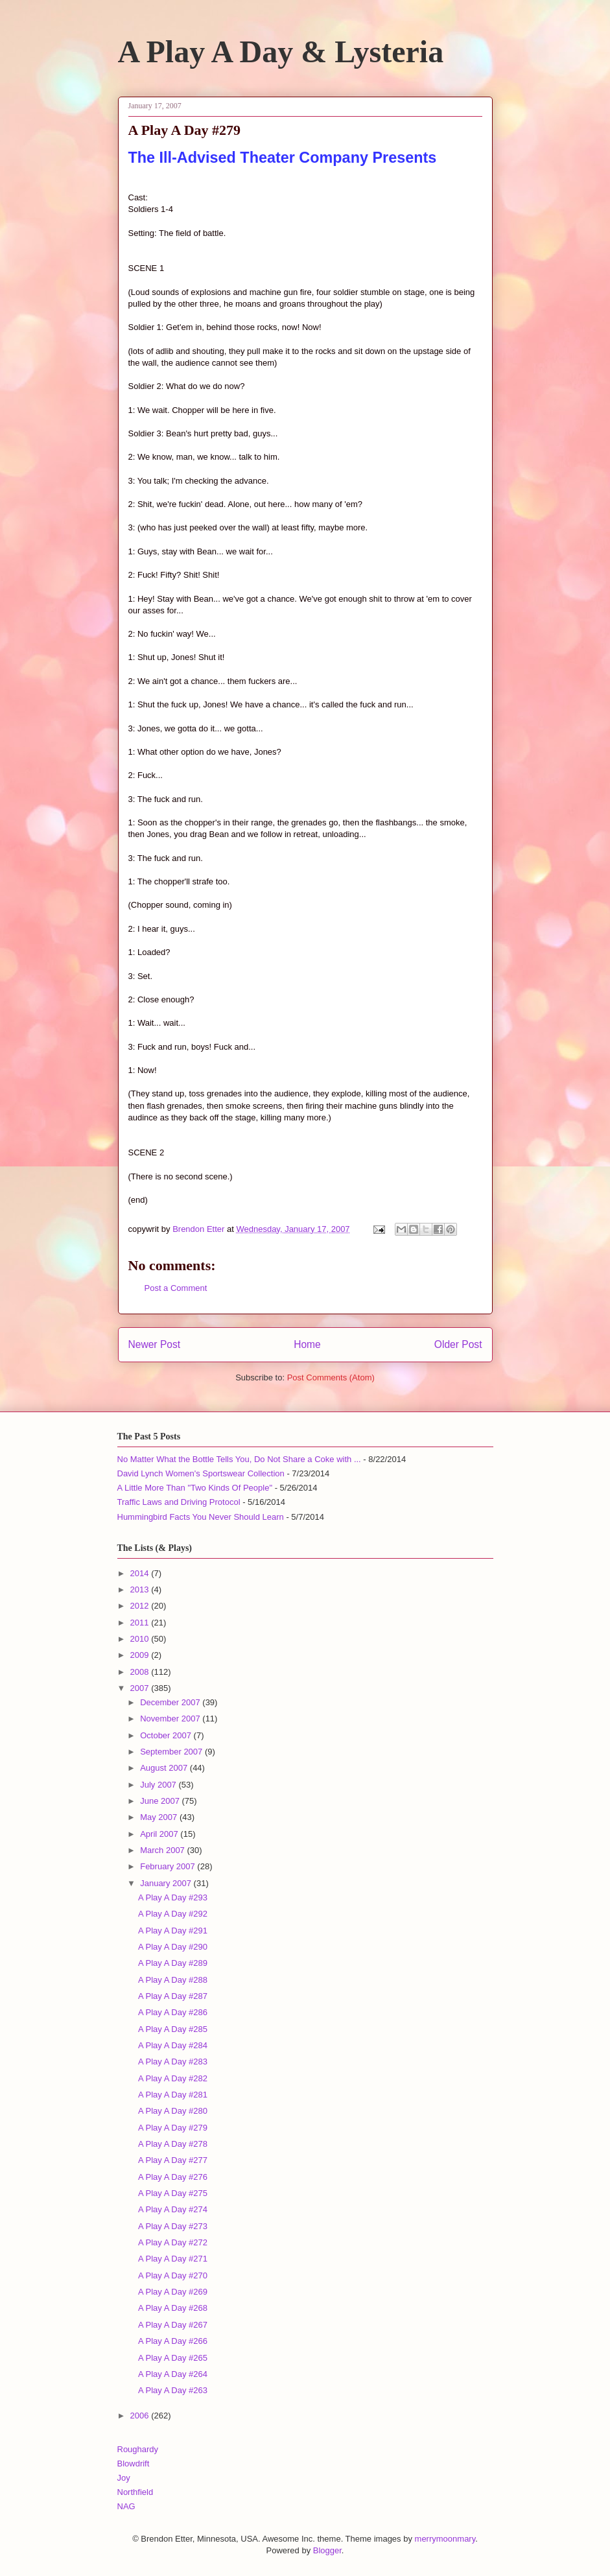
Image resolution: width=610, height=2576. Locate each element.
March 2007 (163, 1850)
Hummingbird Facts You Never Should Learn (200, 1517)
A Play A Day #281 (172, 2094)
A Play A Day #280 (172, 2111)
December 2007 (171, 1702)
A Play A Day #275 (172, 2193)
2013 (141, 1589)
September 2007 (172, 1751)
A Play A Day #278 (172, 2144)
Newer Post (154, 1344)
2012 (141, 1606)
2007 (141, 1688)
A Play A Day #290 (172, 1947)
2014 (141, 1573)
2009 (141, 1655)
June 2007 (161, 1801)
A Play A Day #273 (172, 2226)
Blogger (327, 2550)
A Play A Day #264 (172, 2374)
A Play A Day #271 (172, 2258)
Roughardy (138, 2449)
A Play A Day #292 (172, 1914)
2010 (141, 1639)
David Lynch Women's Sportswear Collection (201, 1473)
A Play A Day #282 (172, 2078)
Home (307, 1344)
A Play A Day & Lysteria (281, 51)
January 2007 (166, 1883)
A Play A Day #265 (172, 2358)
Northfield (135, 2492)
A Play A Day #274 (172, 2209)
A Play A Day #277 (172, 2160)
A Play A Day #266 (172, 2341)
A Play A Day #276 (172, 2177)
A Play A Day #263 (172, 2390)
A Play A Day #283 (172, 2061)
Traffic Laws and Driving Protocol (178, 1502)
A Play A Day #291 (172, 1930)
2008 (141, 1672)
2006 (141, 2415)
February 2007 (168, 1866)
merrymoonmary (445, 2539)
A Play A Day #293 (172, 1897)
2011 (141, 1622)
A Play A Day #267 (172, 2325)
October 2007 (166, 1735)
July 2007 (159, 1785)
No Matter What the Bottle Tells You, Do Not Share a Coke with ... (239, 1459)
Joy (123, 2478)
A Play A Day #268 (172, 2308)
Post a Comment (176, 1288)
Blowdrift (133, 2463)
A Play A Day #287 (172, 1996)
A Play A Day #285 (172, 2029)
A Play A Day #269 (172, 2292)
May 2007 (160, 1817)
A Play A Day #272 (172, 2242)
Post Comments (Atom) (331, 1377)
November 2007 (171, 1718)
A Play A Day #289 (172, 1963)
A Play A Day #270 (172, 2275)
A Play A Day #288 (172, 1980)
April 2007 (160, 1834)
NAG (126, 2506)
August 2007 (165, 1768)
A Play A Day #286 (172, 2012)
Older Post (458, 1344)
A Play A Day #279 (172, 2128)
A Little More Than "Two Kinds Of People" (195, 1488)
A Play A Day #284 (172, 2045)
